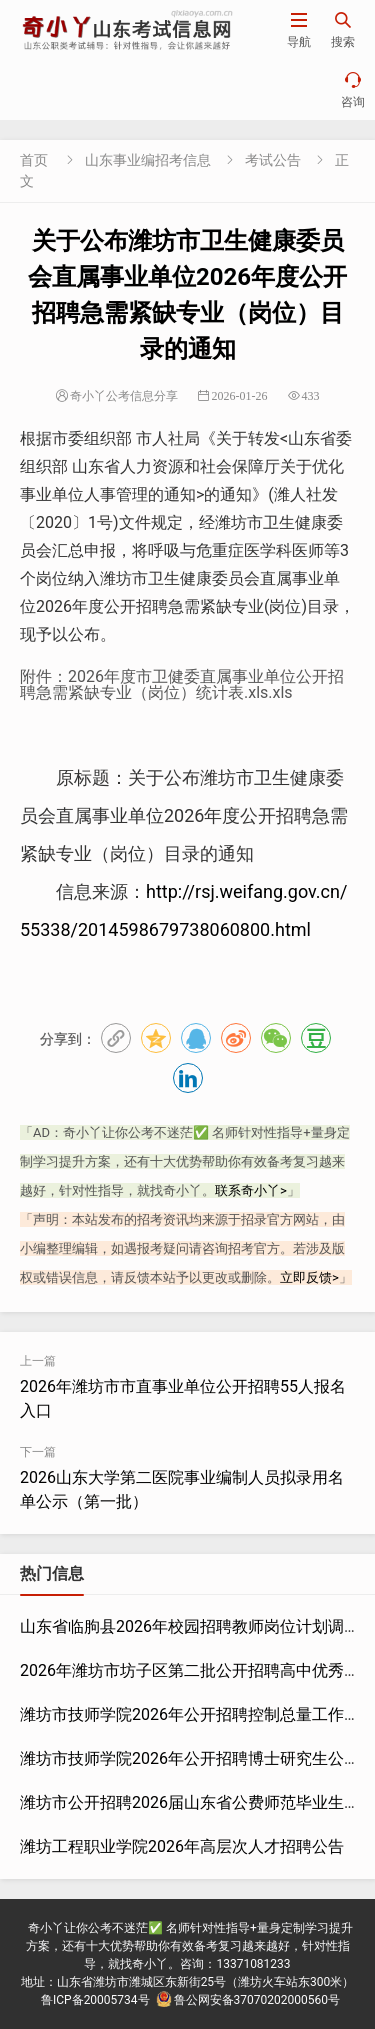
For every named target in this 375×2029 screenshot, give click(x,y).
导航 (299, 29)
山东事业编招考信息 (148, 160)
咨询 (353, 89)
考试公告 (273, 160)
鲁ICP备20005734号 (95, 2000)
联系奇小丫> (251, 1190)
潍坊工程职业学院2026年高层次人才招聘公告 (182, 1846)
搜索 (343, 29)
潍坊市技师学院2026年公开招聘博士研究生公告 (190, 1758)
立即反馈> (309, 1277)
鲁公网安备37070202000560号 (248, 2000)
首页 (34, 160)
